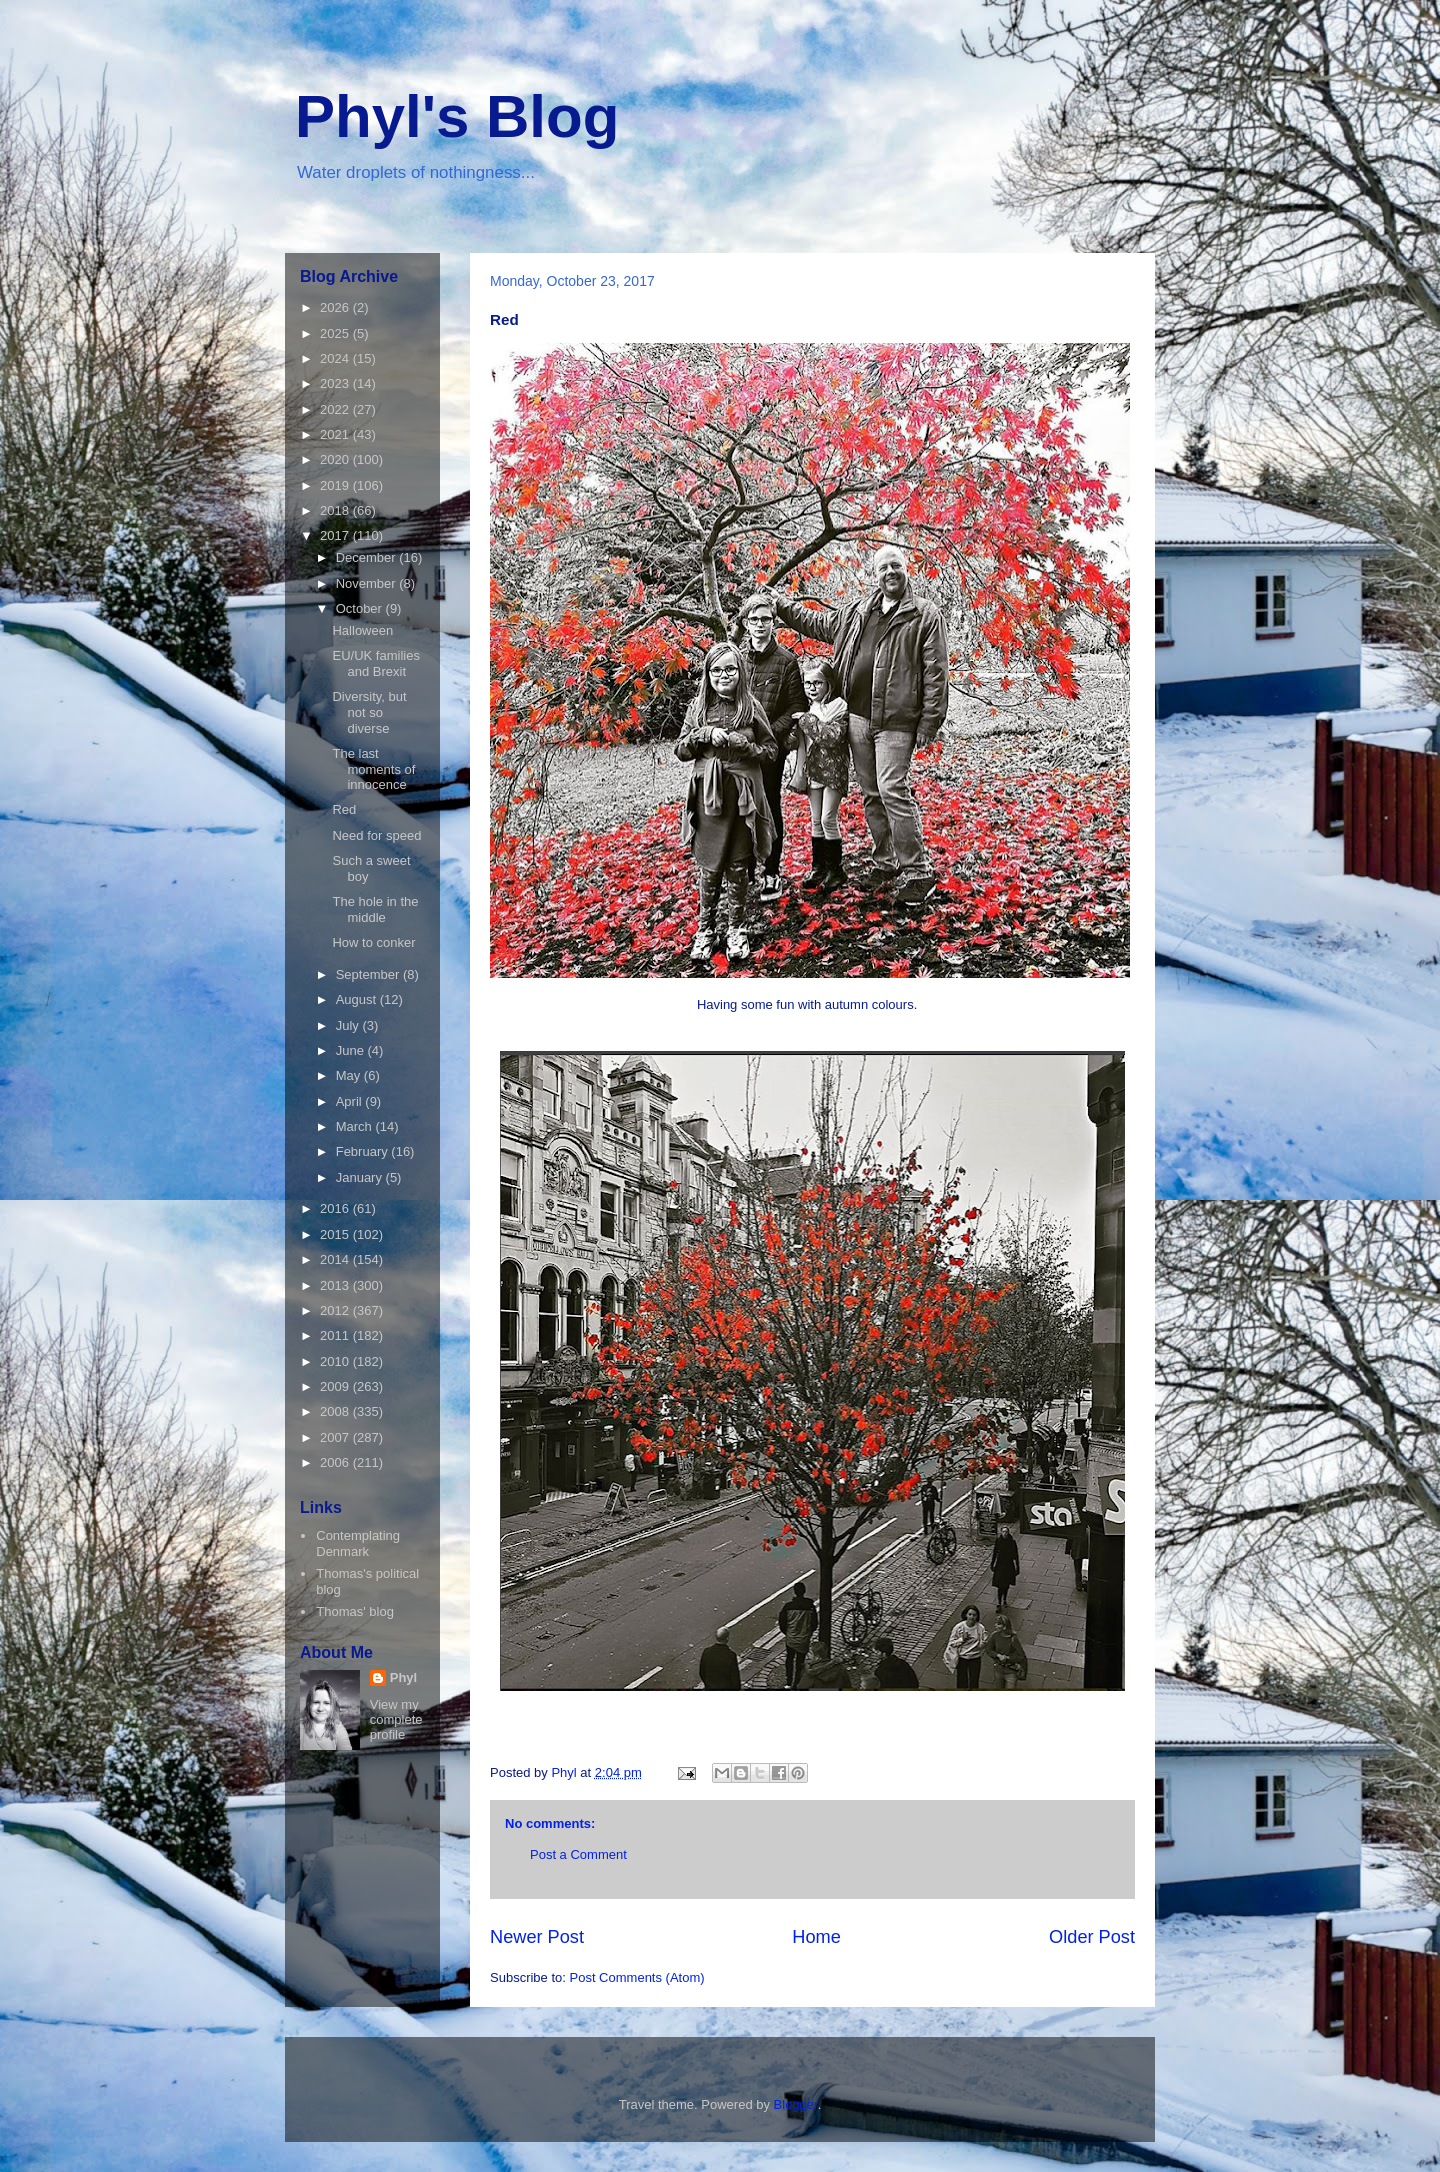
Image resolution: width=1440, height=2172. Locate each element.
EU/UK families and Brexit (375, 663)
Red (344, 809)
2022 (336, 409)
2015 (336, 1234)
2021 (336, 434)
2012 (336, 1310)
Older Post (1092, 1937)
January (361, 1177)
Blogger (796, 2104)
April (351, 1101)
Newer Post (537, 1937)
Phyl (403, 1677)
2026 (336, 307)
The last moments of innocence (373, 769)
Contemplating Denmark (358, 1543)
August (358, 999)
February (364, 1151)
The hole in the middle (375, 909)
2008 (336, 1411)
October (361, 608)
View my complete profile (396, 1719)
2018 (336, 510)
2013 (336, 1285)
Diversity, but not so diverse (369, 712)
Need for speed (376, 835)
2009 (336, 1386)
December (368, 557)
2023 (336, 383)
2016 (336, 1208)
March (356, 1126)
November (368, 583)
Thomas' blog (355, 1611)
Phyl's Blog (457, 116)
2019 (336, 485)
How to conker (373, 942)
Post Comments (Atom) (637, 1977)
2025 (336, 333)
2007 (336, 1437)
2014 (336, 1259)
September (369, 974)
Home (816, 1937)
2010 (336, 1361)
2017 (336, 535)
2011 (336, 1335)
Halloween (362, 630)
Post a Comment (578, 1854)
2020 (336, 459)
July (349, 1025)
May (350, 1075)
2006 (336, 1462)
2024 (336, 358)
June (352, 1050)
